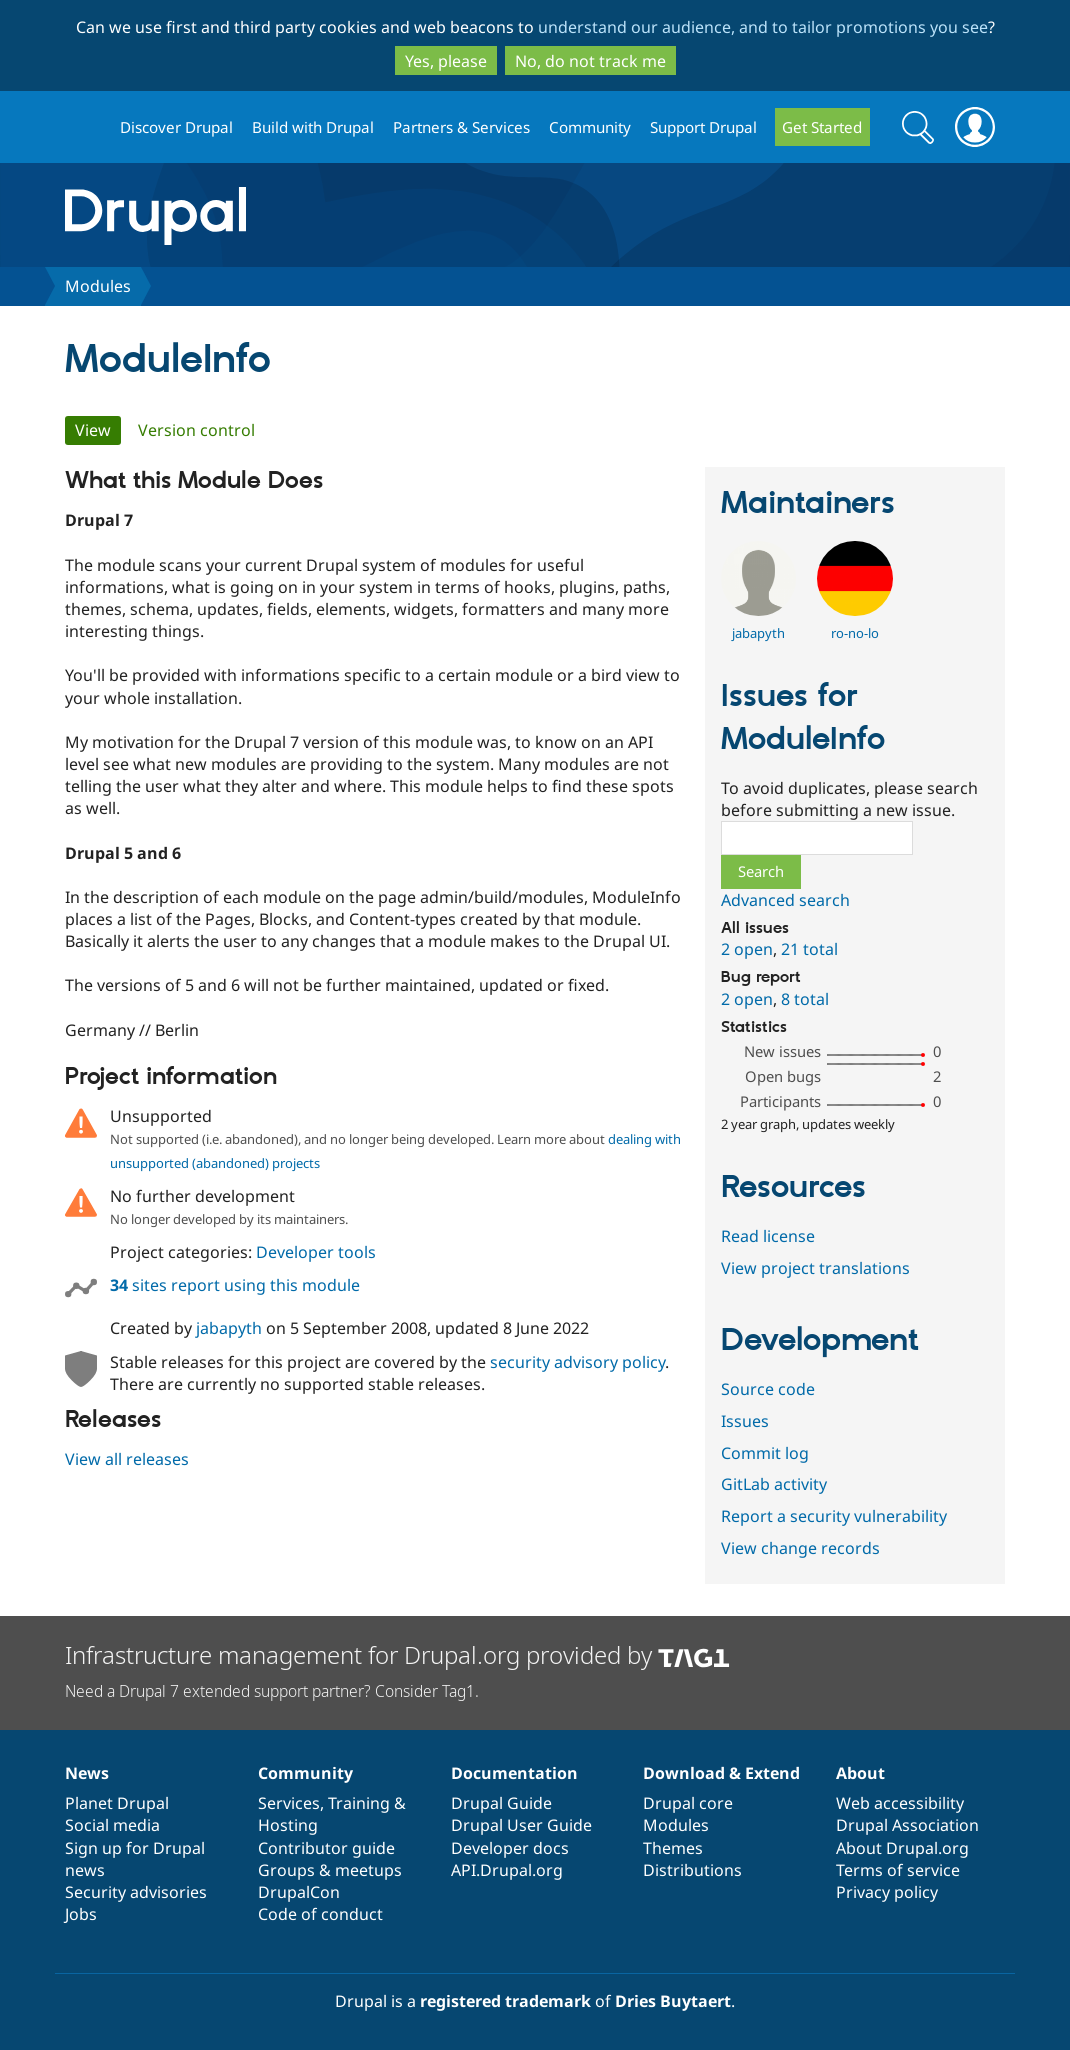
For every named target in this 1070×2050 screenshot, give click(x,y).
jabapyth (229, 1328)
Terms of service (898, 1870)
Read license (768, 1236)
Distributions (692, 1870)
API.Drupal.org (507, 1870)
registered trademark (505, 2001)
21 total (809, 949)
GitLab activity (774, 1484)
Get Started (822, 127)
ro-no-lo (855, 633)
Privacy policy (887, 1892)
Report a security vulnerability (834, 1516)
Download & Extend (721, 1773)
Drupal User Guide (521, 1825)
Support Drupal (703, 127)
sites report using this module (235, 1285)
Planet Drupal (117, 1803)
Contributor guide (326, 1848)
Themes (673, 1848)
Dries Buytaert (673, 2001)
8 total (805, 999)
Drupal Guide (501, 1803)
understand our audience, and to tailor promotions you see (763, 27)
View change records (800, 1548)
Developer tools (316, 1252)
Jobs (81, 1914)
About (860, 1773)
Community (590, 127)
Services (289, 1803)
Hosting (288, 1825)
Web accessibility (900, 1803)
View (98, 430)
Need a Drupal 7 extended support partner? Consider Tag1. (272, 1691)
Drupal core (688, 1803)
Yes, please (446, 61)
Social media (112, 1825)
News (87, 1773)
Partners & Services (461, 127)
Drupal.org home (84, 127)
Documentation (514, 1773)
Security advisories (136, 1892)
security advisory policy (577, 1362)
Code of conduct (320, 1914)
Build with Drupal (313, 127)
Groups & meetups (330, 1870)
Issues (745, 1421)
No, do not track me (590, 61)
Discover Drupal (176, 127)
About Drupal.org (902, 1848)
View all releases (127, 1459)
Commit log (765, 1453)
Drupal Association (907, 1825)
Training (359, 1803)
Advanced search (785, 900)
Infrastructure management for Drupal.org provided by (397, 1654)
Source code (768, 1389)
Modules (98, 286)
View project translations (815, 1268)
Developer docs (510, 1848)
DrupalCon (299, 1892)
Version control (196, 430)
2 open (747, 949)
